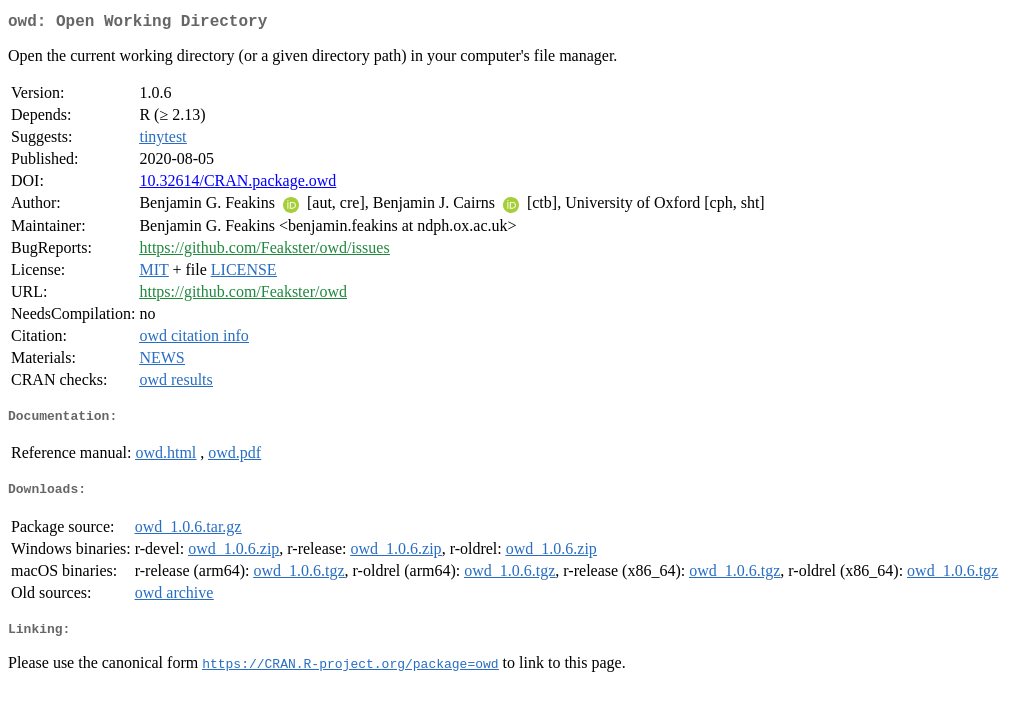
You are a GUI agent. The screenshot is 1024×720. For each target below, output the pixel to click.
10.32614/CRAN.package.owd (237, 184)
